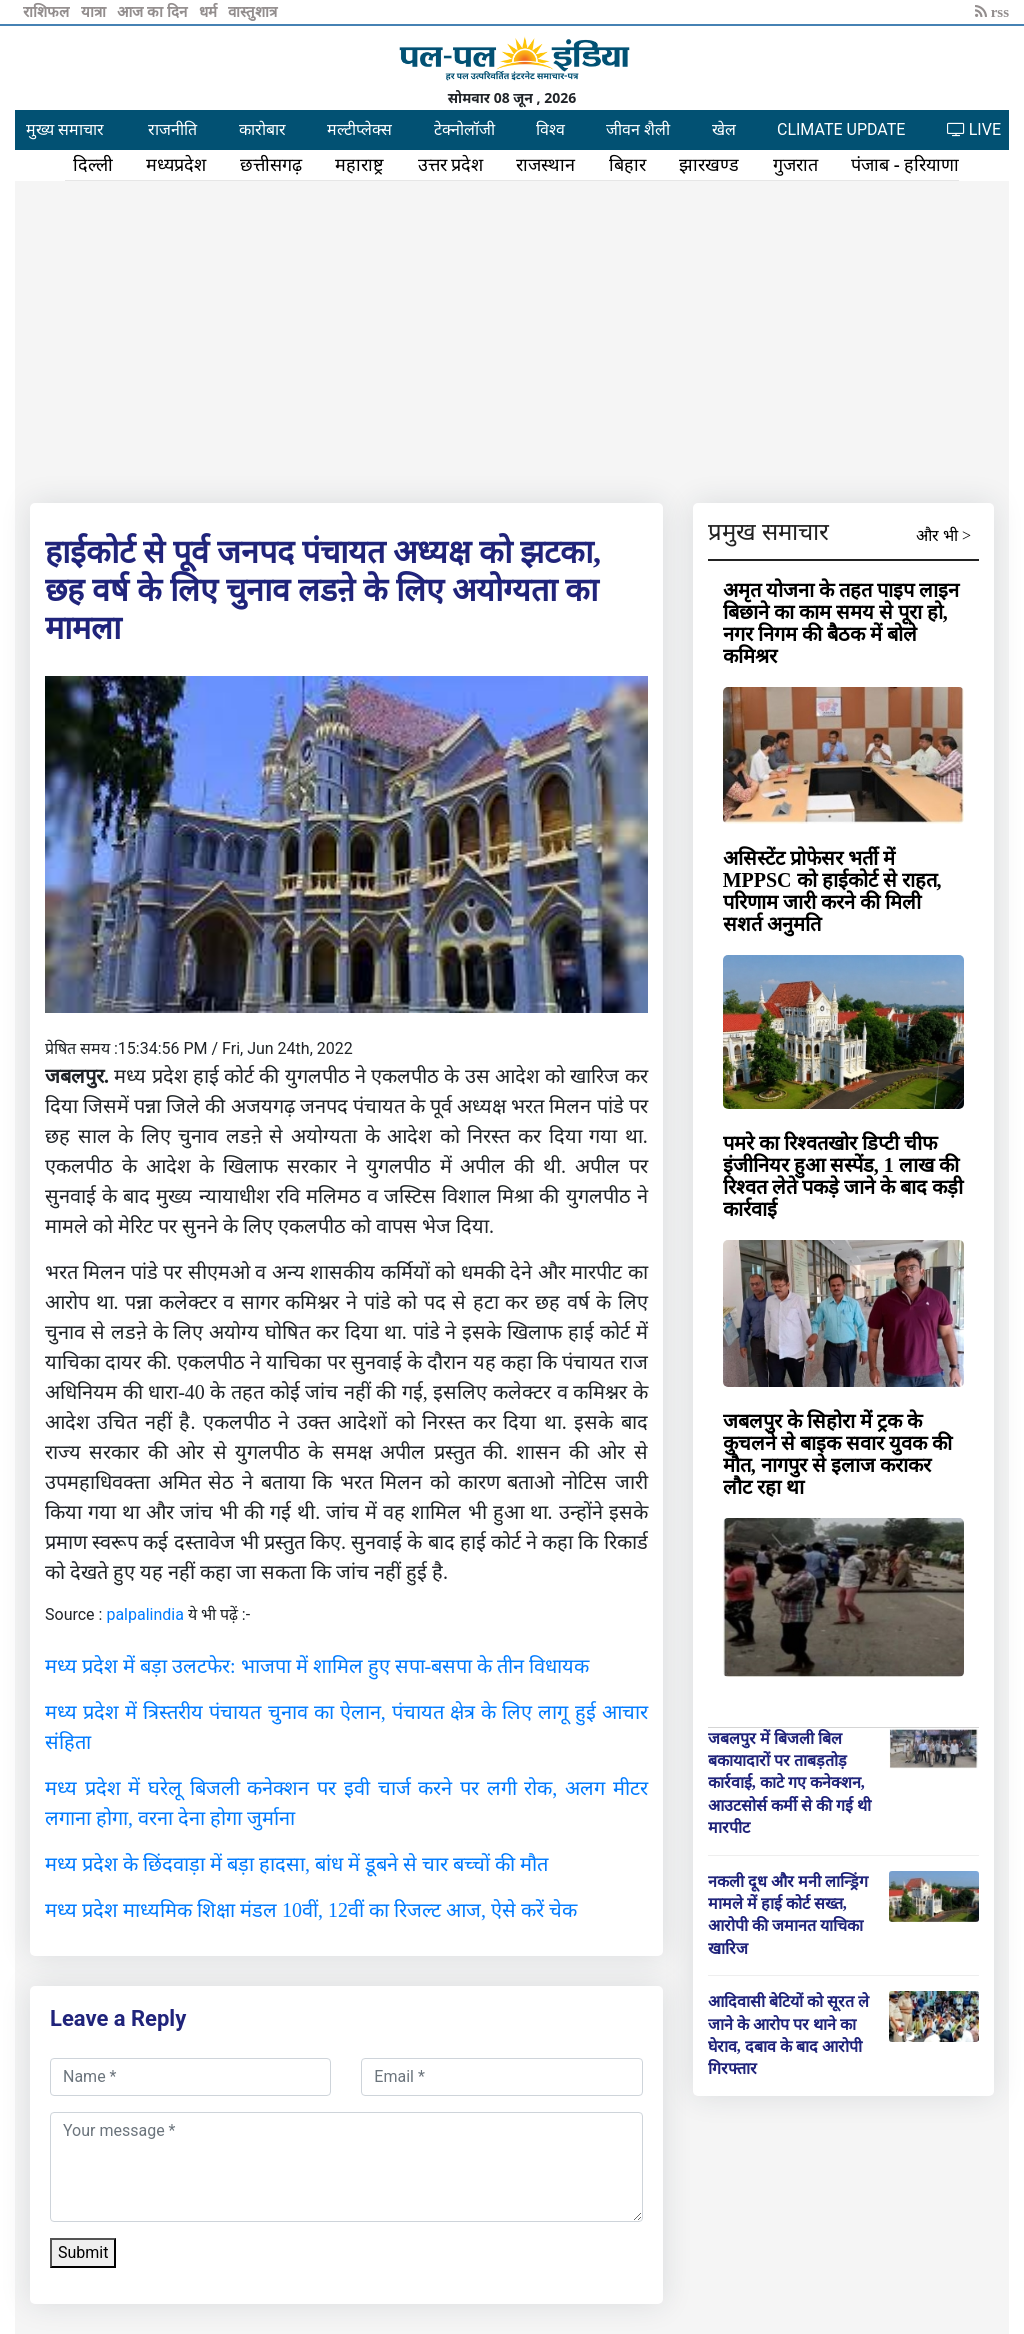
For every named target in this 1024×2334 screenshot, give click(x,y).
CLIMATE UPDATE (841, 129)
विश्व (550, 129)
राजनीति (172, 129)
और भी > (943, 535)
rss (992, 12)
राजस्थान (545, 165)
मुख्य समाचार (65, 129)
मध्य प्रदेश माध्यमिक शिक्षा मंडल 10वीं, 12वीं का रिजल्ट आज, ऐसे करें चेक (311, 1910)
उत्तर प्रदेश (451, 165)
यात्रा (95, 12)
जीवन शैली (638, 129)
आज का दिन (153, 12)
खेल (724, 129)
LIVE (974, 129)
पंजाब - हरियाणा (905, 165)
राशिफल (48, 12)
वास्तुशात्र (252, 12)
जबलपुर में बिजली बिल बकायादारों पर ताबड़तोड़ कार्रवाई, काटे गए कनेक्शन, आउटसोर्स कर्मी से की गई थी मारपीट (789, 1783)
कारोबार (262, 129)
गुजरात (795, 165)
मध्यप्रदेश (176, 165)
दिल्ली (93, 165)
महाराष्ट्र (359, 165)
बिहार (627, 165)
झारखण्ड (709, 165)
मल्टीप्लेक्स (359, 129)
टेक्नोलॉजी (464, 129)
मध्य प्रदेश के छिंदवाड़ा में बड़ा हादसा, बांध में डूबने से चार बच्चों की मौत (296, 1864)
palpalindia (145, 1614)
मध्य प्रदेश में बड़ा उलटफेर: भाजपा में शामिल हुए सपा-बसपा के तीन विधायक (317, 1666)
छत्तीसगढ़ (271, 165)
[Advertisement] (512, 338)
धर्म (210, 12)
